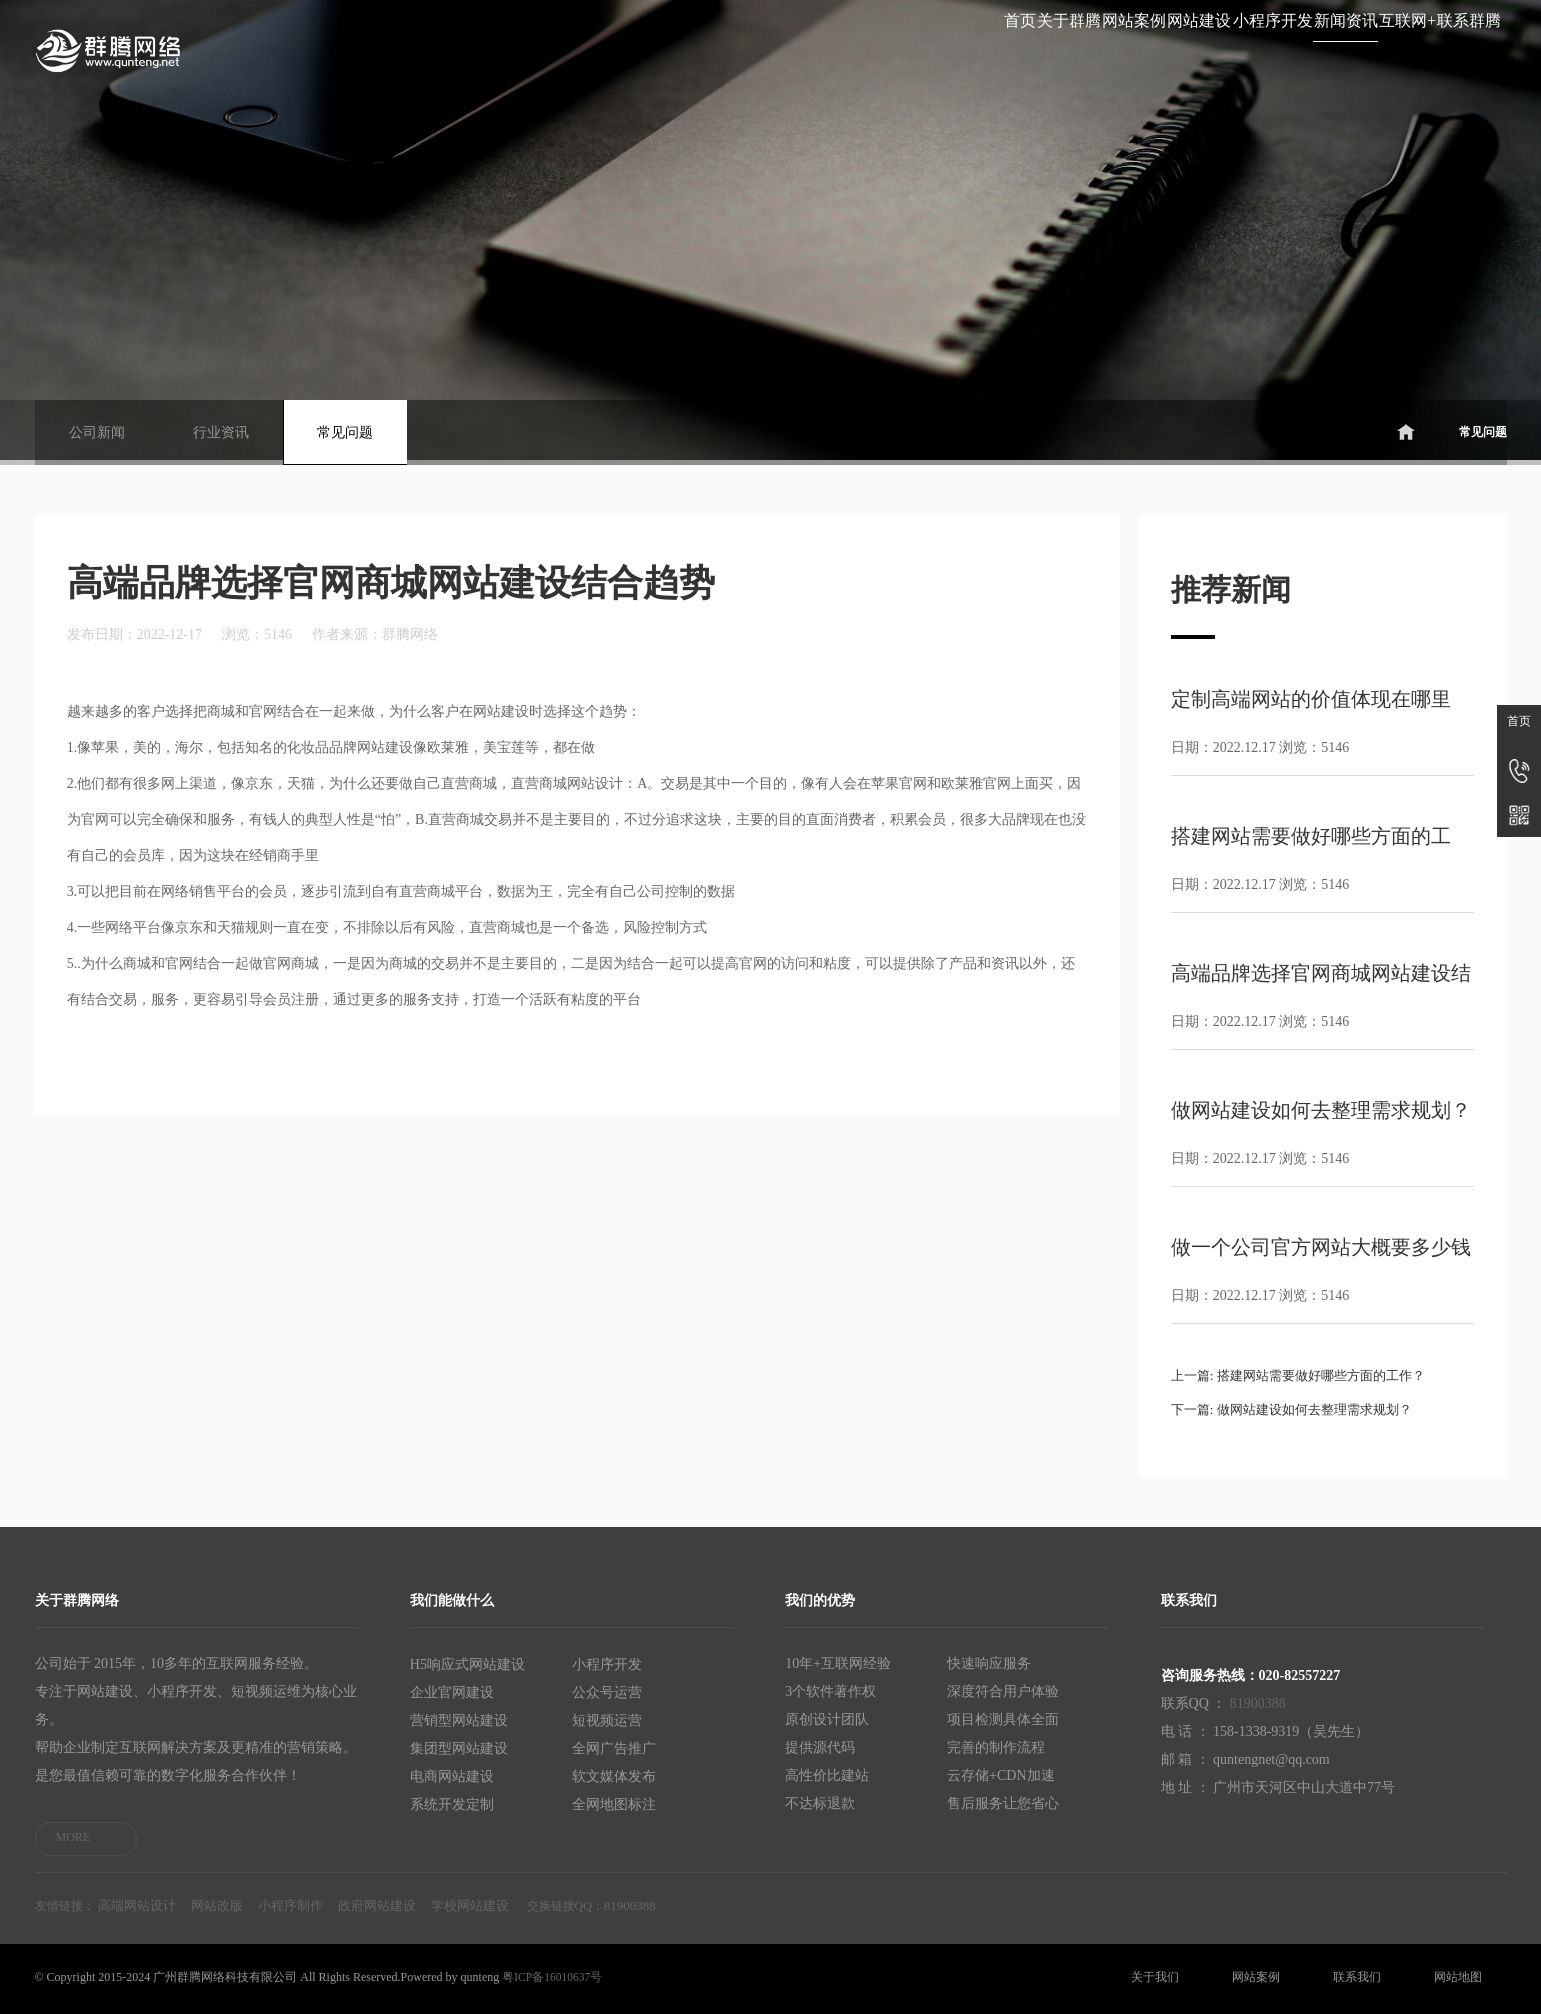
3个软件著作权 (830, 1691)
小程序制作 (290, 1905)
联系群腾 (1437, 47)
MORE (73, 1837)
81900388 (1258, 1703)
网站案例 (777, 47)
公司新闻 (97, 432)
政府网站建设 (377, 1905)
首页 (532, 47)
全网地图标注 (614, 1803)
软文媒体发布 (614, 1775)
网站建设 (907, 47)
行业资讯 (221, 432)
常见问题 (345, 432)
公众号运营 (607, 1691)
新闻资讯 (1183, 47)
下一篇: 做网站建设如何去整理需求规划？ (1300, 1409)
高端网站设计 (137, 1905)
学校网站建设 (470, 1905)
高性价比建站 (827, 1775)
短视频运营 (607, 1719)
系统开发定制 (452, 1803)
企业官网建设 (452, 1691)
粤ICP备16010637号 (553, 1977)
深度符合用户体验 (1003, 1691)
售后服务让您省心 (1003, 1803)
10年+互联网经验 (838, 1663)
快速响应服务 (989, 1663)
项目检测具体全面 (1003, 1719)
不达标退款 (820, 1803)
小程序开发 (1045, 47)
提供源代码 (820, 1747)
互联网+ (1310, 47)
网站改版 (217, 1905)
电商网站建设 (452, 1775)
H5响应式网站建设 (467, 1663)
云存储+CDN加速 (1000, 1775)
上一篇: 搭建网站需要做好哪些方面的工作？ (1307, 1375)
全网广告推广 (614, 1747)
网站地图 (1458, 1977)
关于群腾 (646, 47)
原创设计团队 (827, 1719)
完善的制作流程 (996, 1747)
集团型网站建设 (459, 1747)
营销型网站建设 (459, 1719)
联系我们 (1357, 1977)
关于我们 (1155, 1977)
